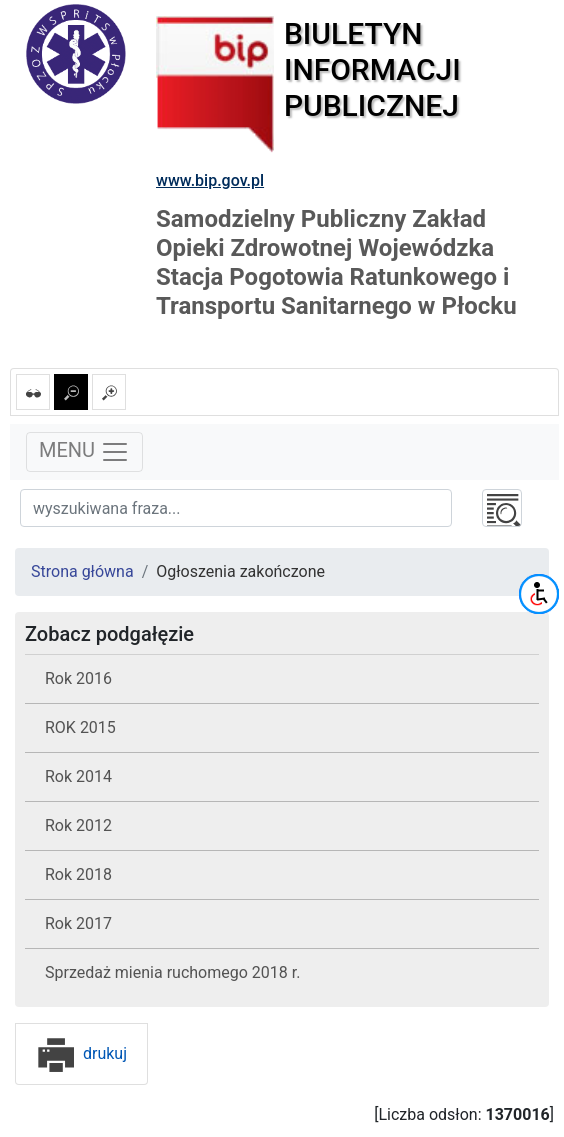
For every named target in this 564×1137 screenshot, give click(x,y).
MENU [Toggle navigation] (84, 452)
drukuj (81, 1053)
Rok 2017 (78, 923)
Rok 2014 (78, 776)
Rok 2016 (78, 678)
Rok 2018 (78, 874)
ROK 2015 (80, 727)
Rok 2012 (78, 825)
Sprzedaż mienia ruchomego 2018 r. (172, 972)
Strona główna (82, 571)
